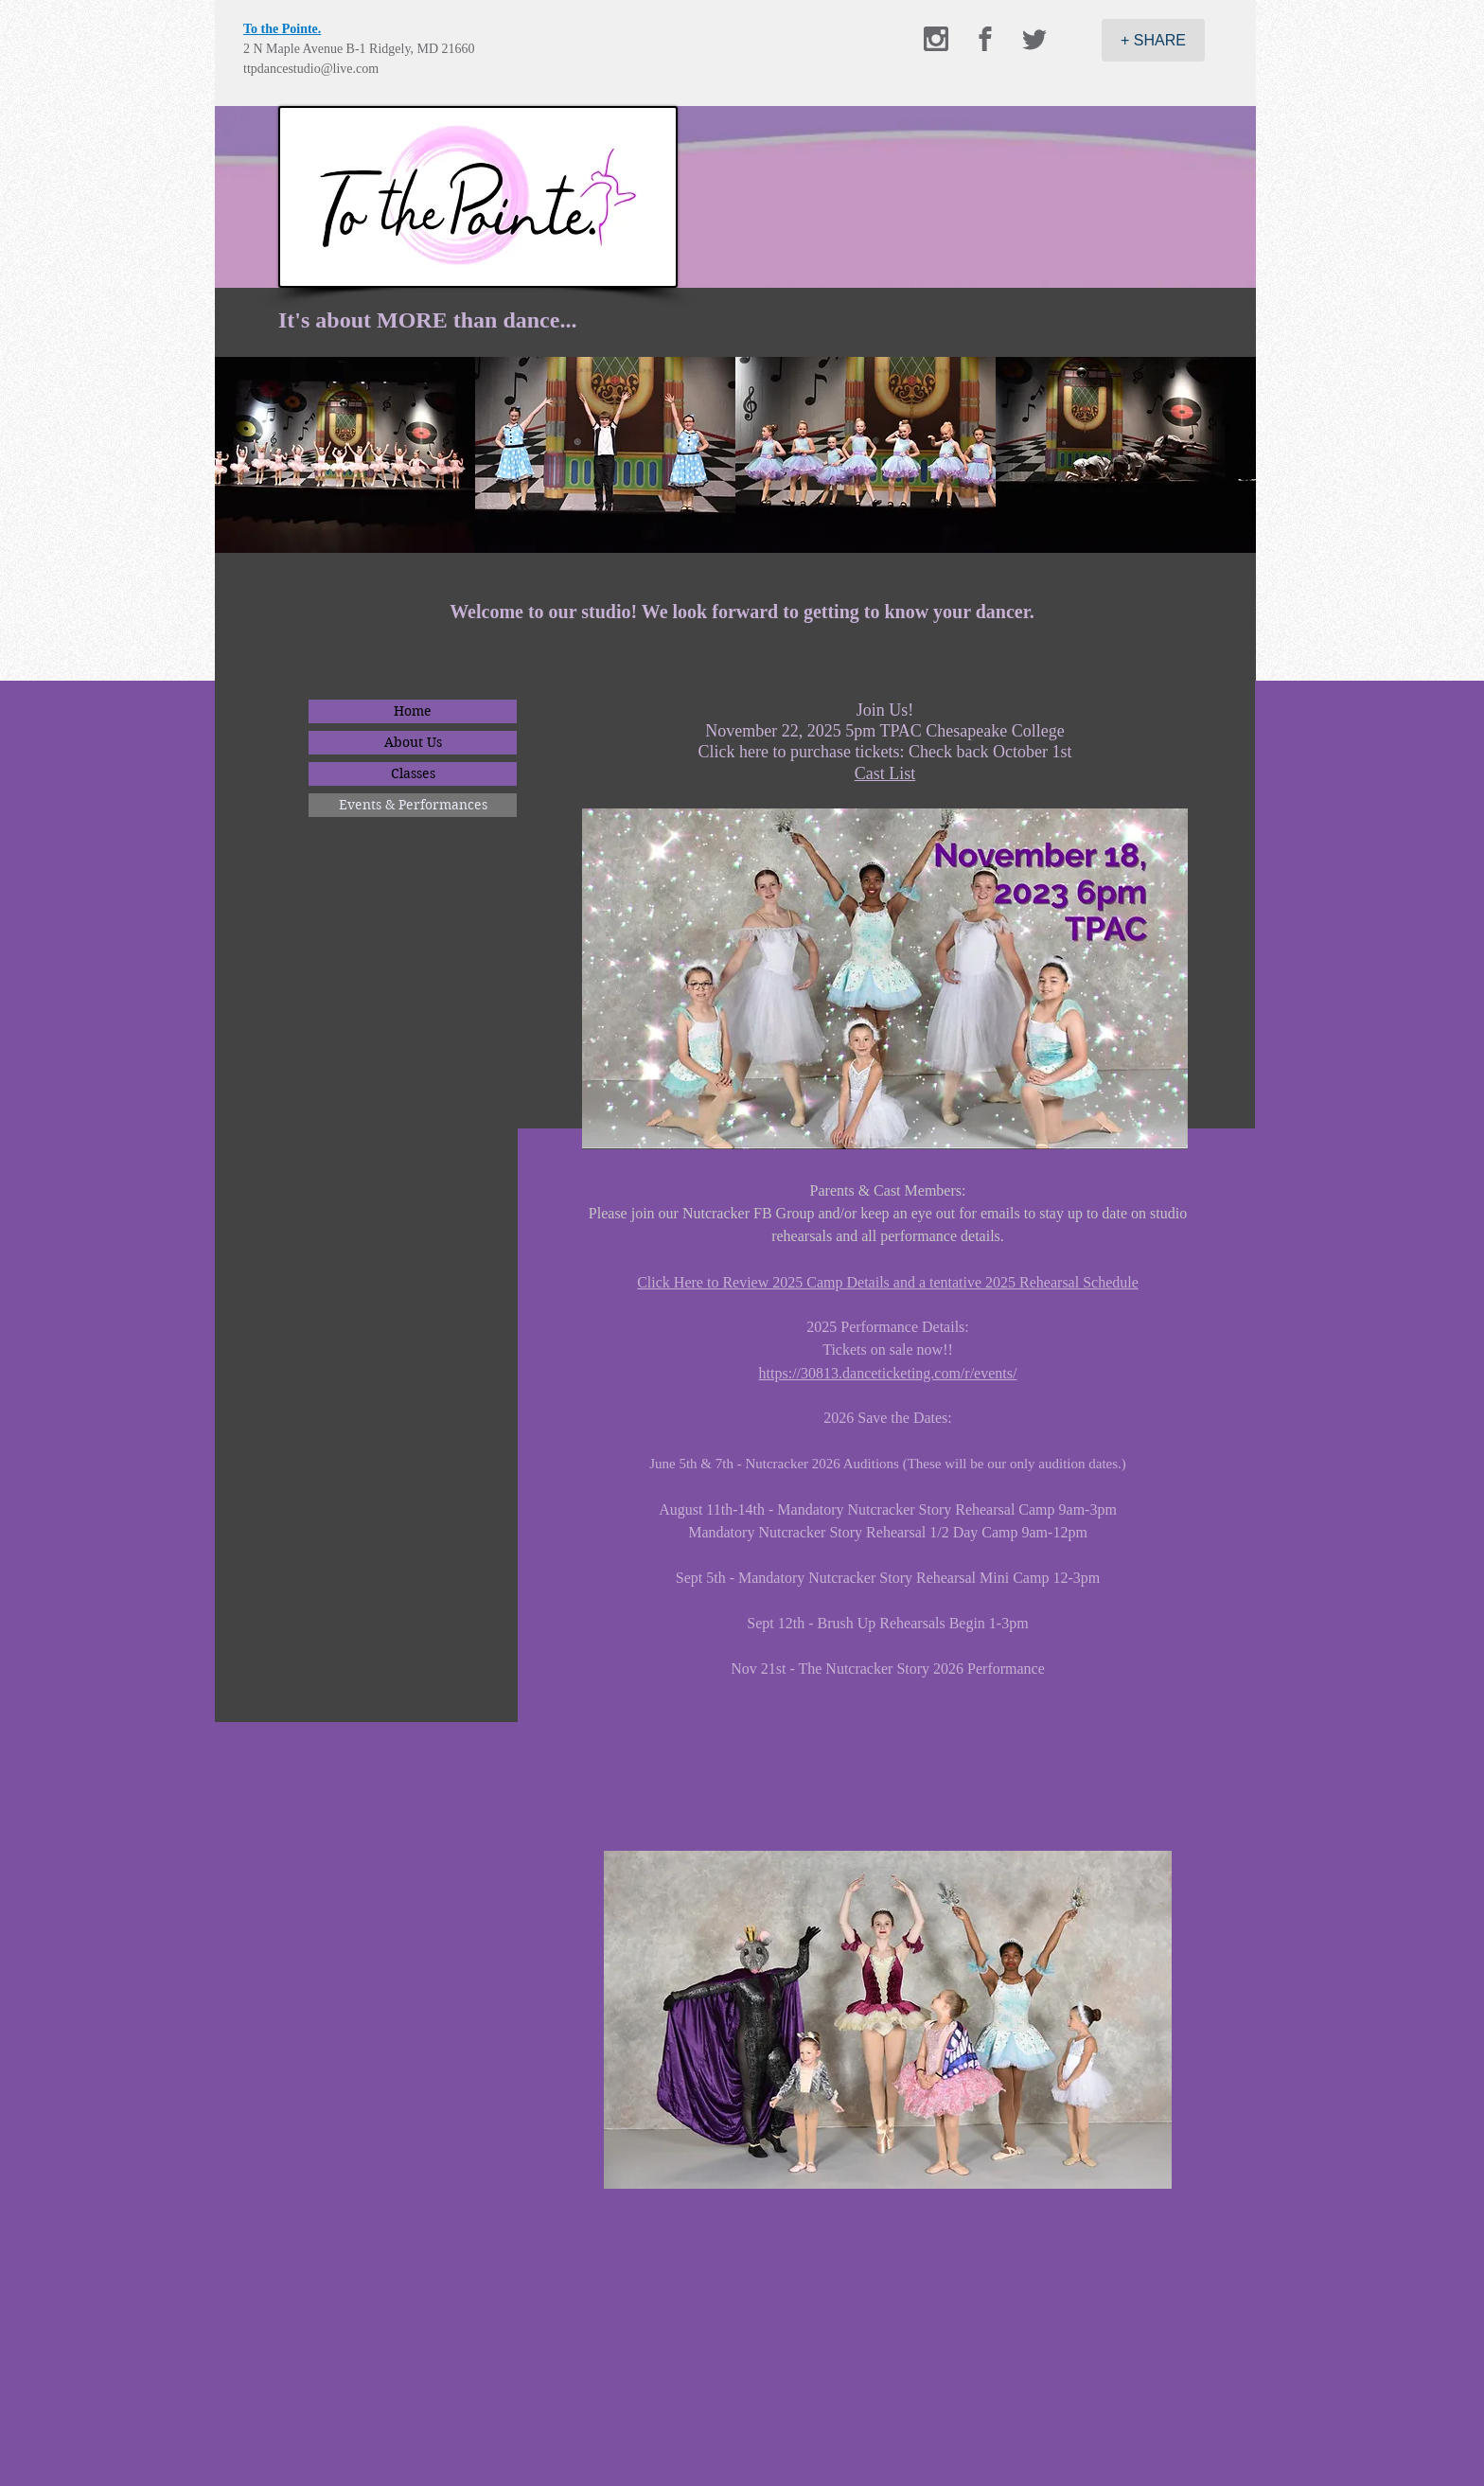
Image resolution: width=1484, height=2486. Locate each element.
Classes (413, 773)
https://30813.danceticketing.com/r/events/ (888, 1373)
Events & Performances (413, 804)
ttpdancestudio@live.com (311, 69)
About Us (413, 742)
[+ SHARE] (1153, 40)
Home (413, 710)
